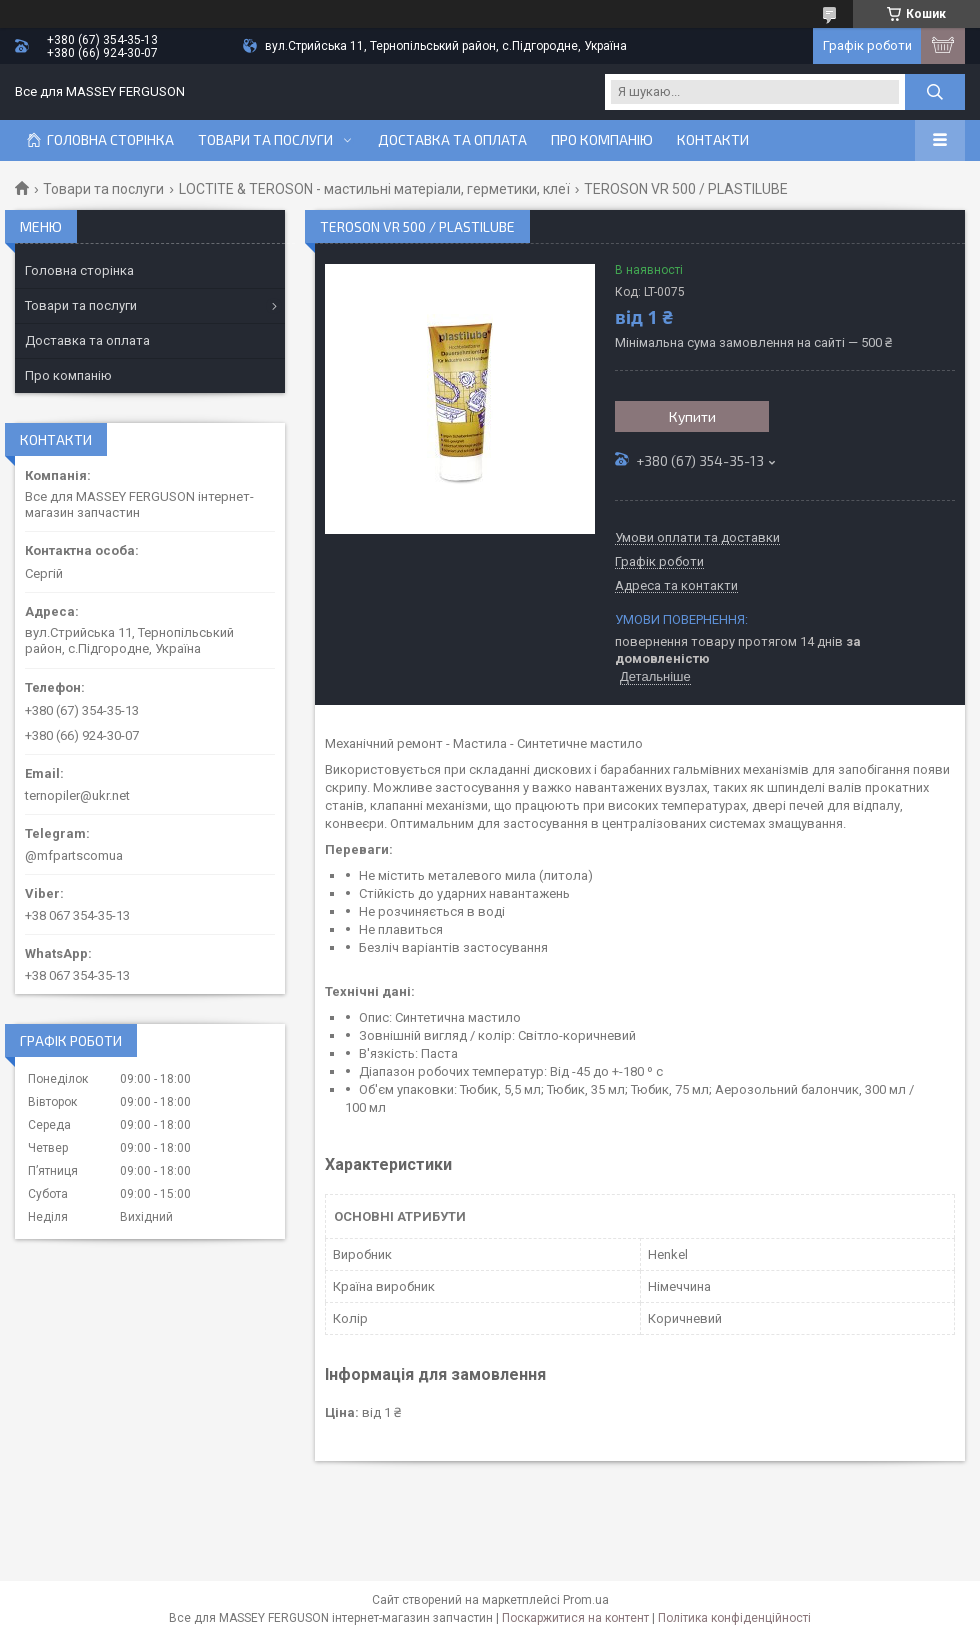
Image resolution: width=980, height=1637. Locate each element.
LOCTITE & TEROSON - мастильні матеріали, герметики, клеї (374, 189)
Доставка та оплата (452, 140)
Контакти (713, 140)
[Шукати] (935, 92)
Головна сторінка (110, 140)
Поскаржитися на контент (575, 1618)
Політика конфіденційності (734, 1618)
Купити (692, 416)
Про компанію (602, 140)
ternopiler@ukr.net (77, 795)
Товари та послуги (265, 140)
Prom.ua (586, 1600)
